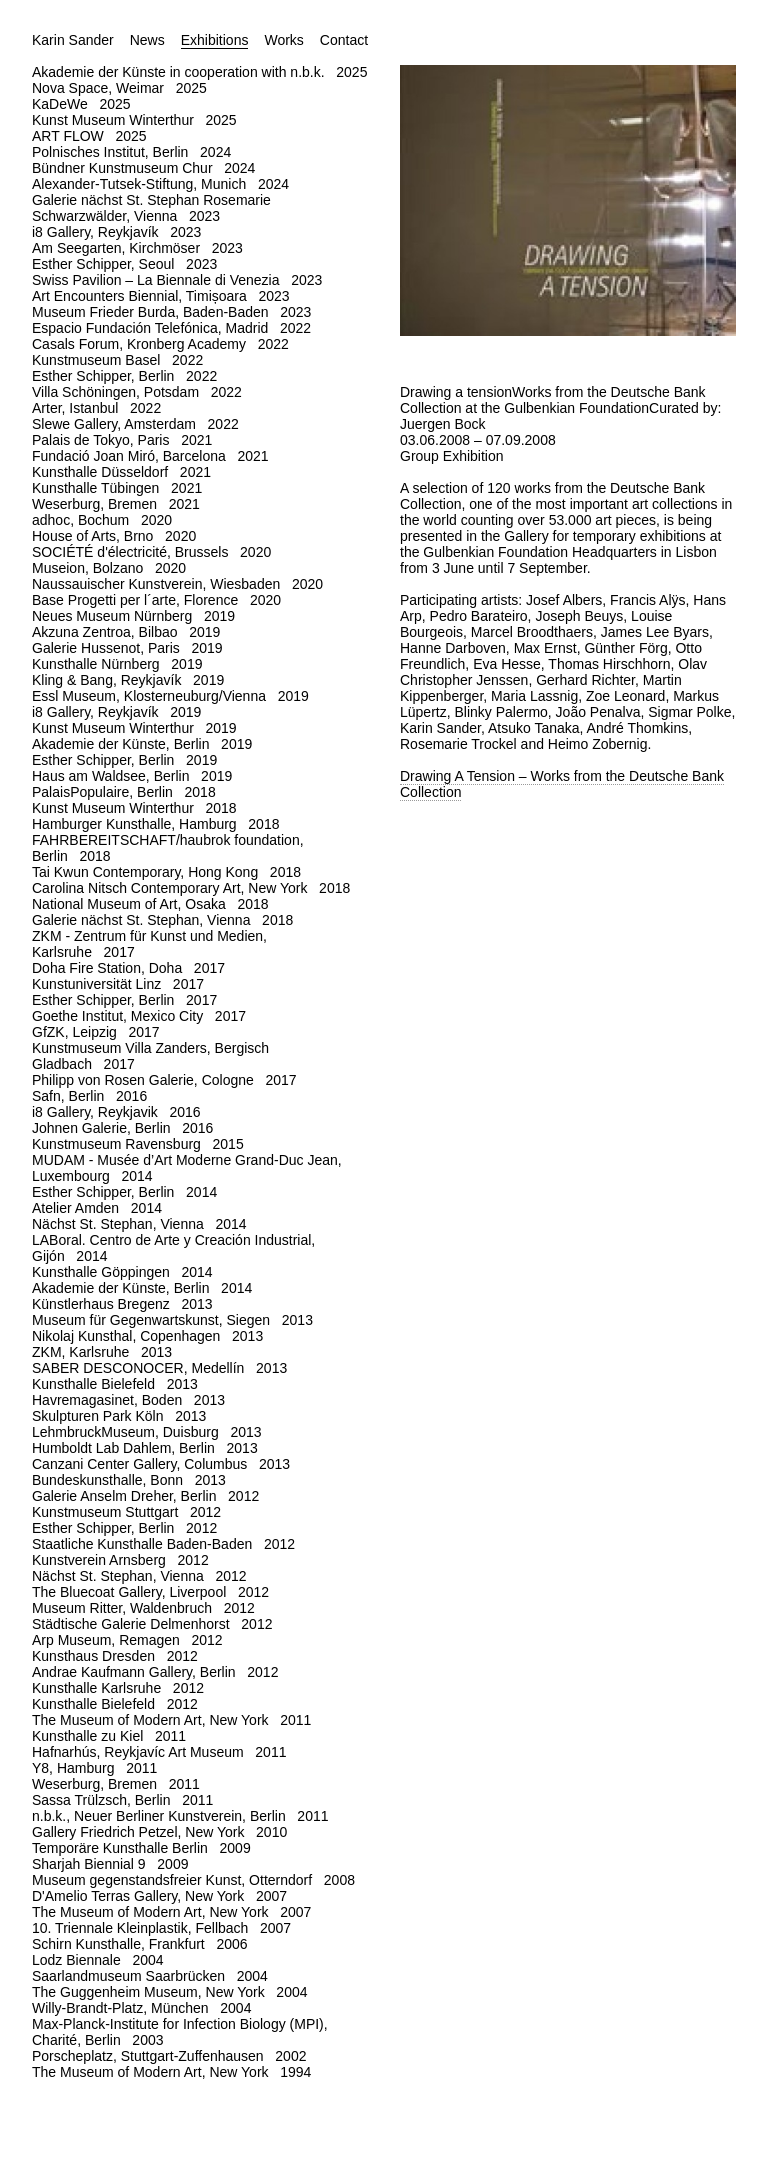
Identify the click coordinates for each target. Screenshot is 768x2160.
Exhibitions (215, 40)
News (147, 40)
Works (283, 40)
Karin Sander (73, 40)
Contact (344, 40)
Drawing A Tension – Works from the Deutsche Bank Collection (562, 784)
